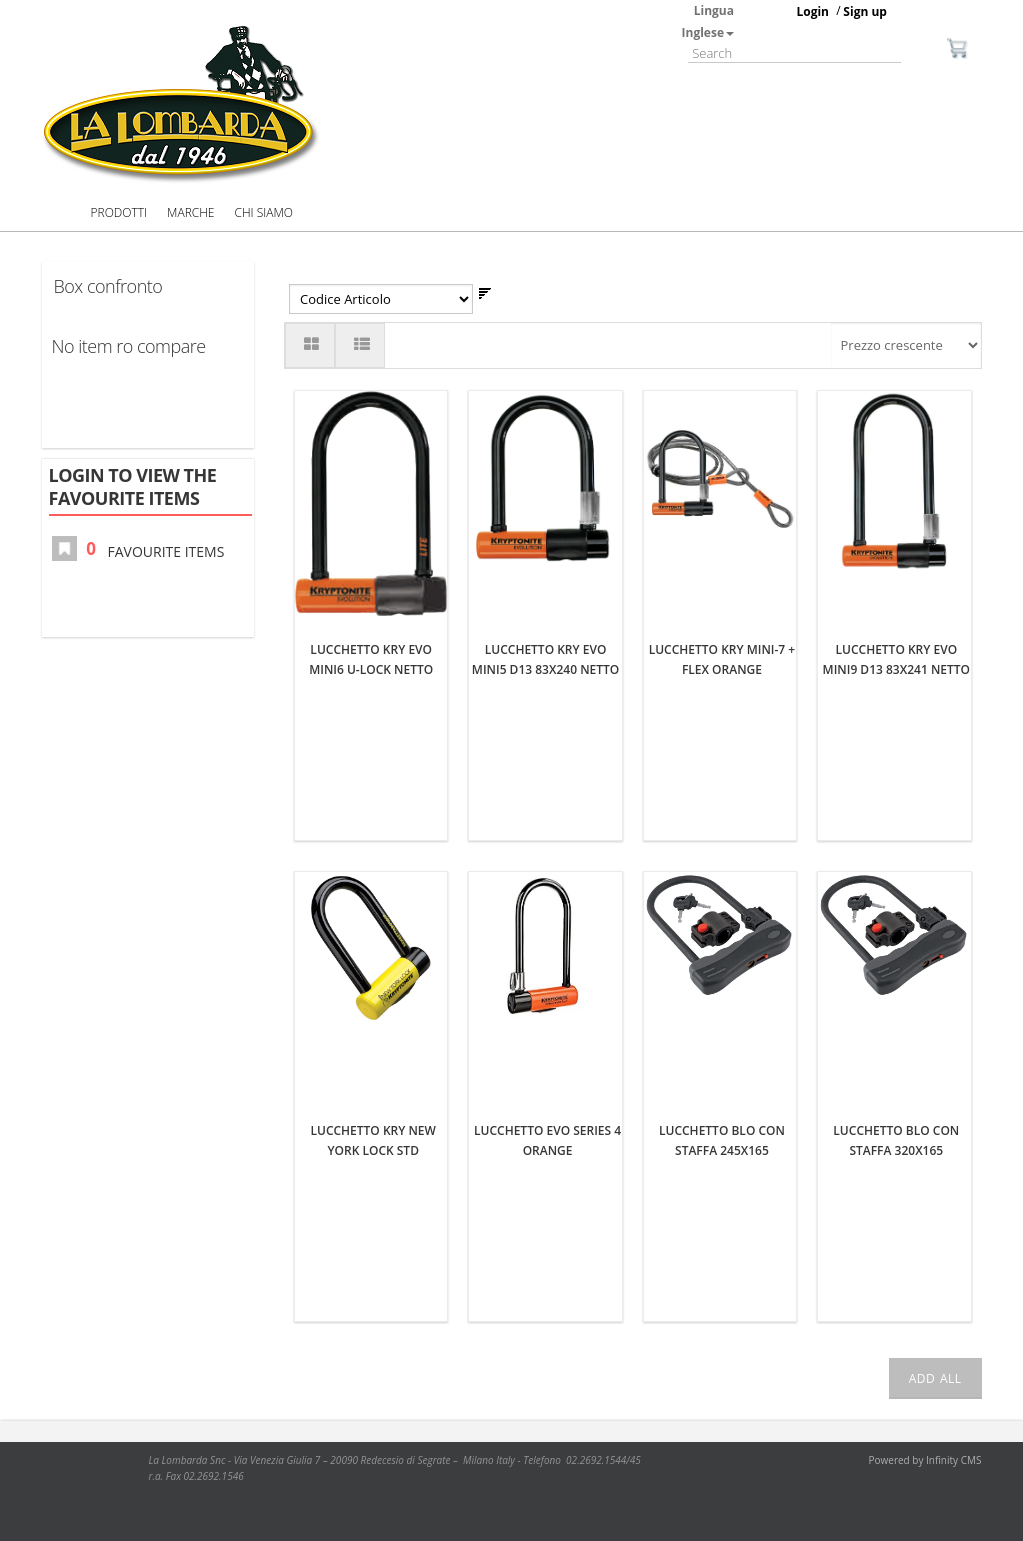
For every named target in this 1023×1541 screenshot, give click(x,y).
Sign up (865, 11)
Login (812, 11)
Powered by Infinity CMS (925, 1460)
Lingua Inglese (708, 21)
